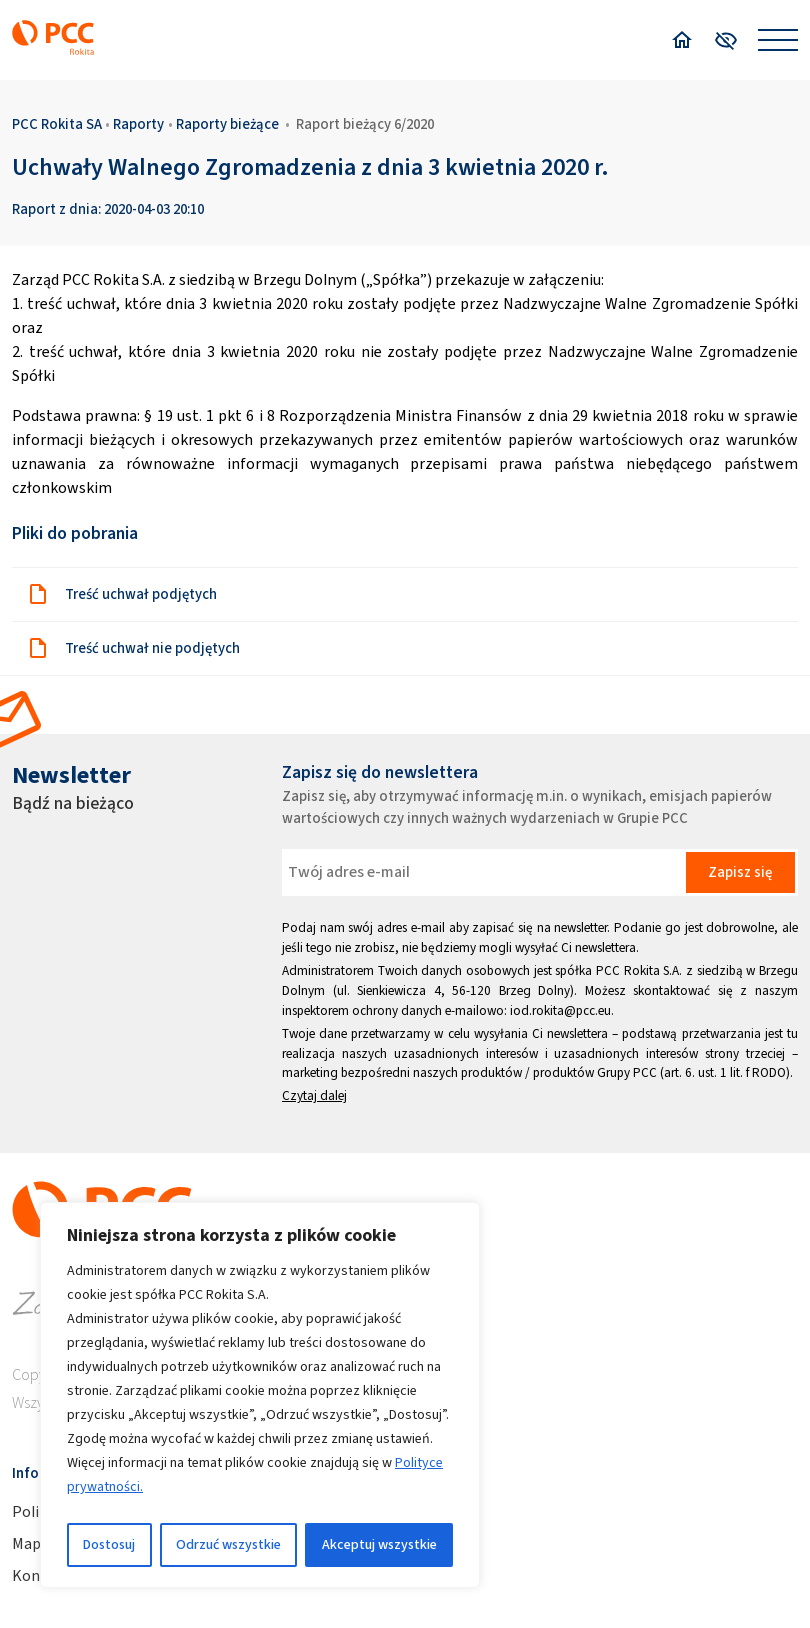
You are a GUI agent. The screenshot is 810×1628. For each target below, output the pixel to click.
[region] (260, 1395)
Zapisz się (740, 872)
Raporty (138, 124)
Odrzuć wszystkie (228, 1544)
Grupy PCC (627, 1072)
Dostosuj (109, 1544)
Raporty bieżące (227, 124)
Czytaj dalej (314, 1095)
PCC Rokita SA (57, 124)
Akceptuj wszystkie (379, 1544)
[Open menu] (778, 40)
